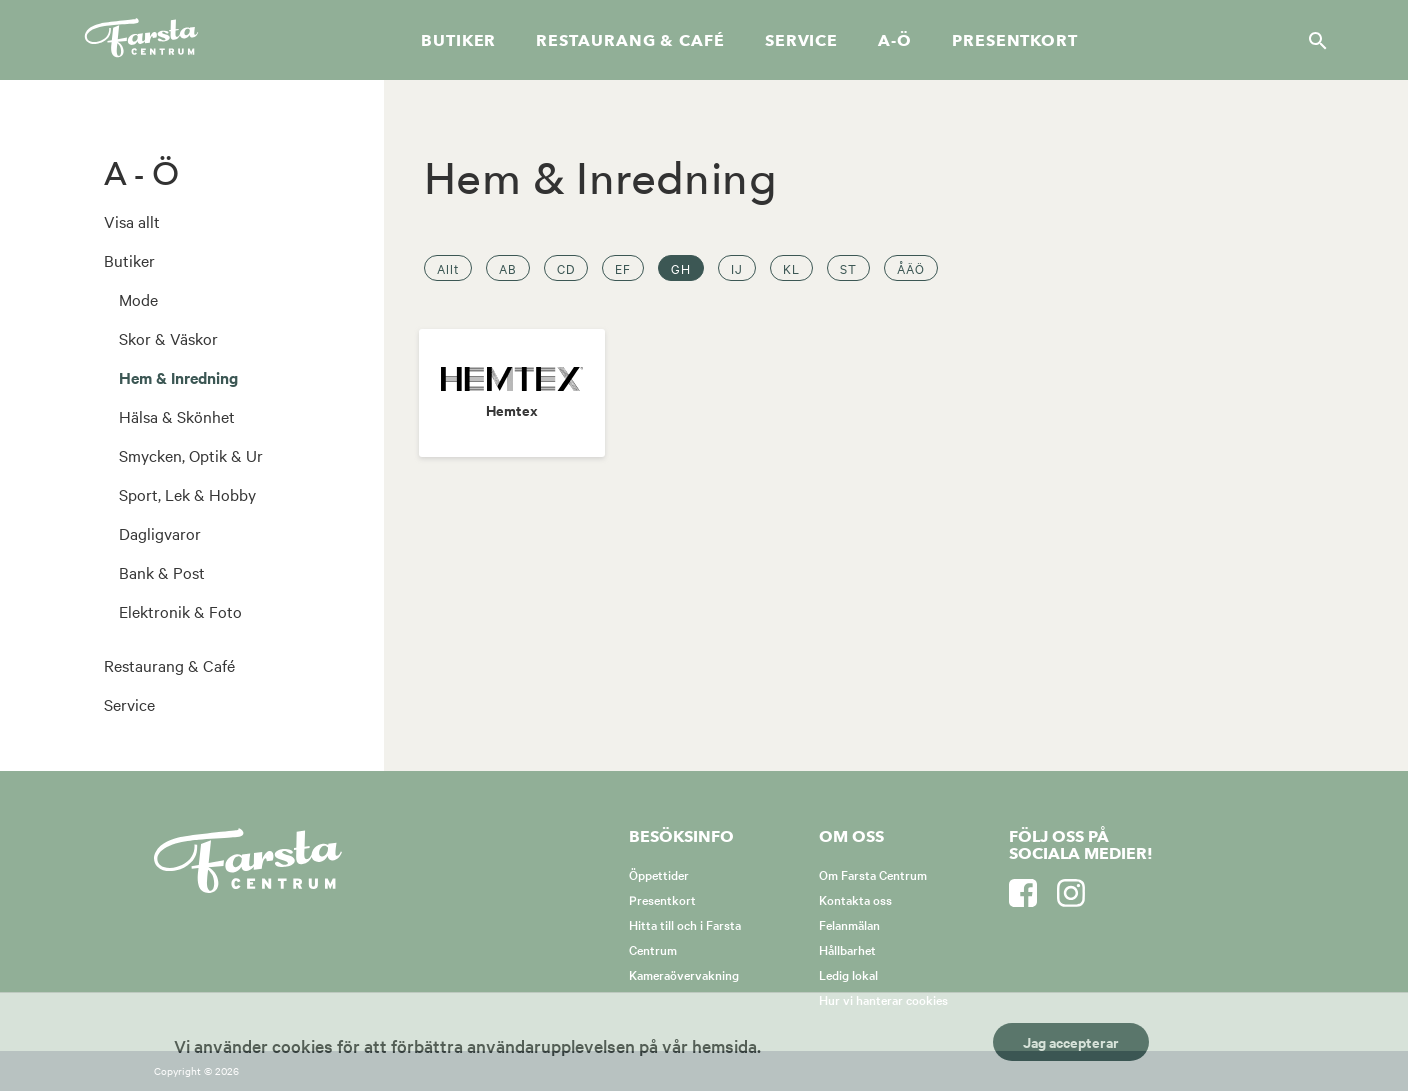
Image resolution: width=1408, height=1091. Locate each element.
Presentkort (1015, 41)
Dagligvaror (160, 533)
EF (623, 268)
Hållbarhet (847, 949)
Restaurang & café (630, 41)
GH (681, 268)
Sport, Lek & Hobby (187, 494)
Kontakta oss (855, 899)
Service (801, 41)
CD (566, 268)
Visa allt (132, 221)
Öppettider (659, 874)
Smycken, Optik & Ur (191, 455)
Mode (138, 299)
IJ (737, 268)
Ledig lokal (848, 974)
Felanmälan (849, 924)
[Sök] (1312, 40)
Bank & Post (162, 572)
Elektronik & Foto (180, 611)
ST (848, 268)
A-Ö (895, 41)
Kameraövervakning (684, 974)
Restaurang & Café (169, 665)
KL (791, 268)
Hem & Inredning (178, 377)
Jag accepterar (1071, 1041)
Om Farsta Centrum (873, 874)
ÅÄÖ (911, 268)
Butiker (458, 41)
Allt (448, 268)
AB (508, 268)
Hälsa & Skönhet (177, 416)
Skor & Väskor (168, 338)
